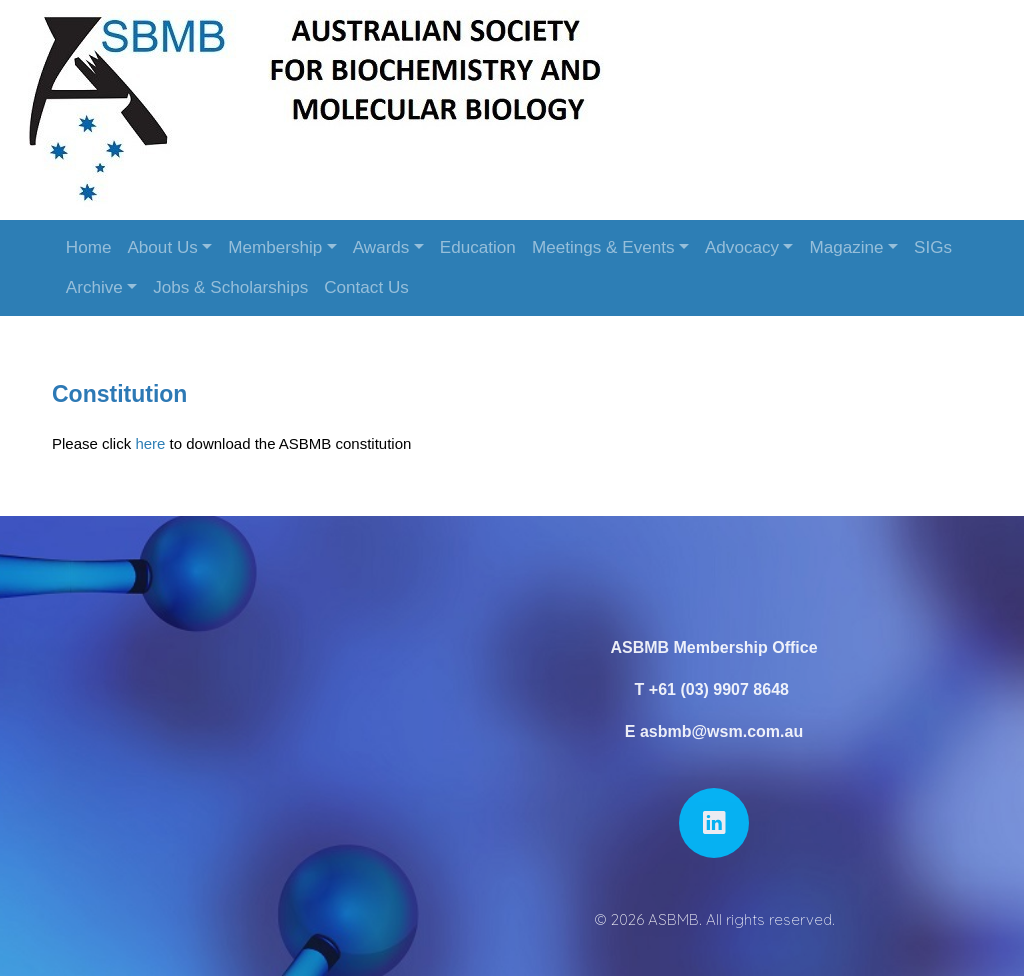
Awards (381, 247)
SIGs (933, 247)
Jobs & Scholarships (230, 287)
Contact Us (366, 287)
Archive (94, 287)
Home (89, 247)
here (150, 443)
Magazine (846, 247)
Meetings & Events (603, 247)
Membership (275, 247)
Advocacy (742, 247)
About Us (162, 247)
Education (478, 247)
